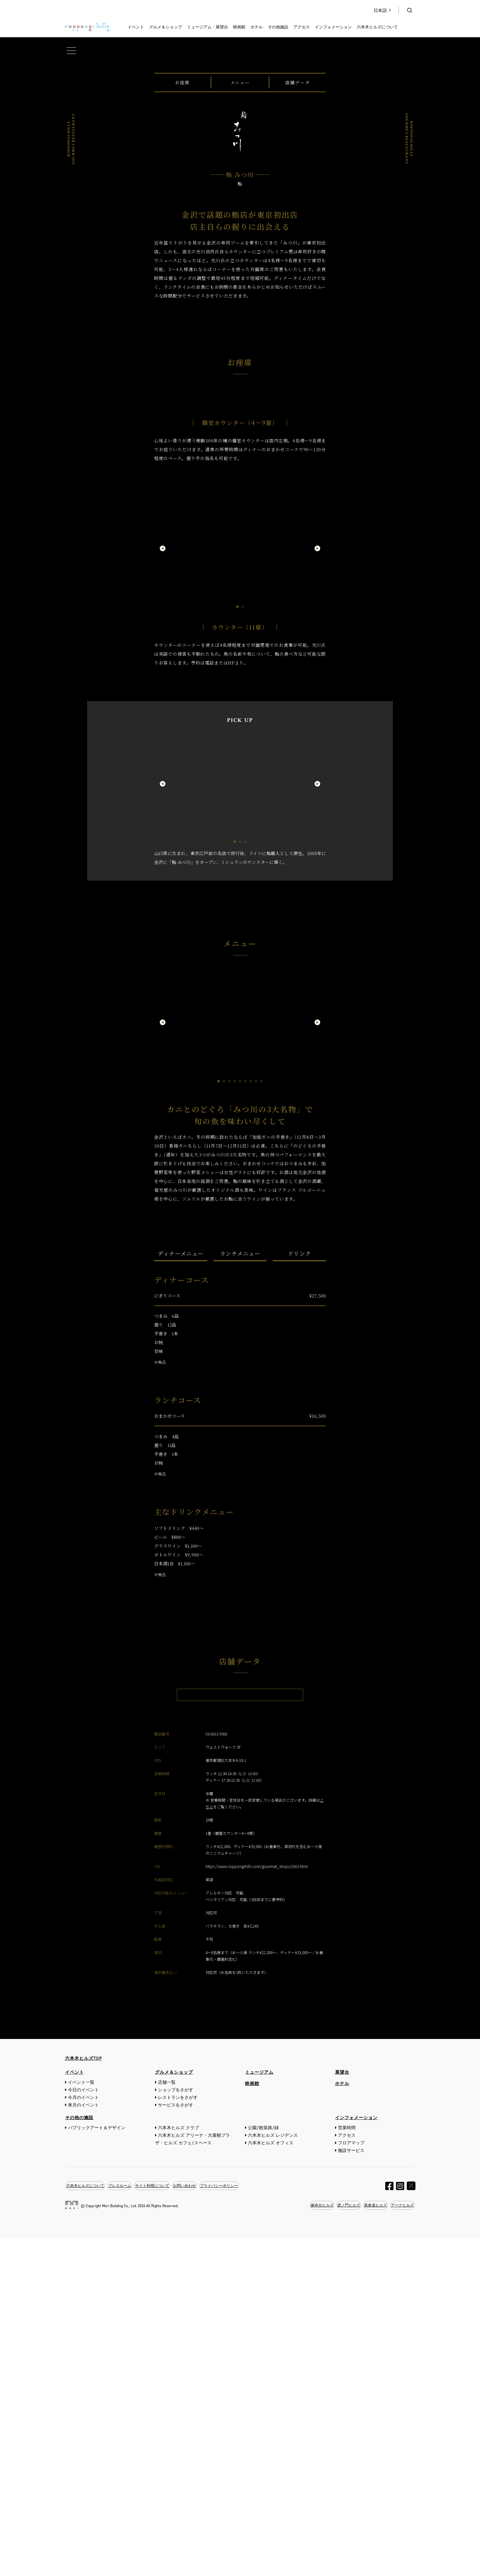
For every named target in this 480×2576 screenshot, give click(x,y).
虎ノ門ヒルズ (341, 2543)
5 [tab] (240, 1352)
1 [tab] (237, 878)
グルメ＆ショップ (165, 27)
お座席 (182, 259)
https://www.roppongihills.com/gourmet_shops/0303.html (257, 2204)
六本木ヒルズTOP (83, 2396)
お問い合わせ (197, 2523)
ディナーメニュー (181, 1525)
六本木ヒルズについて (377, 27)
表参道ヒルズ (371, 2543)
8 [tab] (256, 1352)
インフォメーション (333, 27)
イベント (136, 27)
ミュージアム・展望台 (207, 27)
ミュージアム (259, 2410)
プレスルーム (125, 2523)
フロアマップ (351, 2481)
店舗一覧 (167, 2420)
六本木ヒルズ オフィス (270, 2481)
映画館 (239, 27)
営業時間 (347, 2466)
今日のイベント (83, 2428)
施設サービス (351, 2488)
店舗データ (297, 259)
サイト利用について (161, 2523)
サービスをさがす (175, 2443)
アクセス (301, 27)
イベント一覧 (81, 2420)
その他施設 (278, 27)
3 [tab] (245, 1113)
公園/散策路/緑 (263, 2466)
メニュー (240, 259)
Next (317, 820)
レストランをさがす (178, 2435)
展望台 (342, 2410)
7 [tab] (251, 1352)
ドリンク (299, 1525)
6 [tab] (245, 1352)
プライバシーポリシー (234, 2523)
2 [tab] (243, 878)
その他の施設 (79, 2456)
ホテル (256, 27)
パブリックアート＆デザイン (96, 2466)
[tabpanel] (240, 823)
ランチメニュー (240, 1525)
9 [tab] (262, 1352)
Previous (162, 820)
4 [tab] (235, 1352)
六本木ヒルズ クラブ (178, 2466)
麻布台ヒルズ (312, 2543)
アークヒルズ (401, 2543)
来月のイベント (83, 2443)
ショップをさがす (175, 2428)
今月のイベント (83, 2435)
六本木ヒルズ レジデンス (273, 2473)
